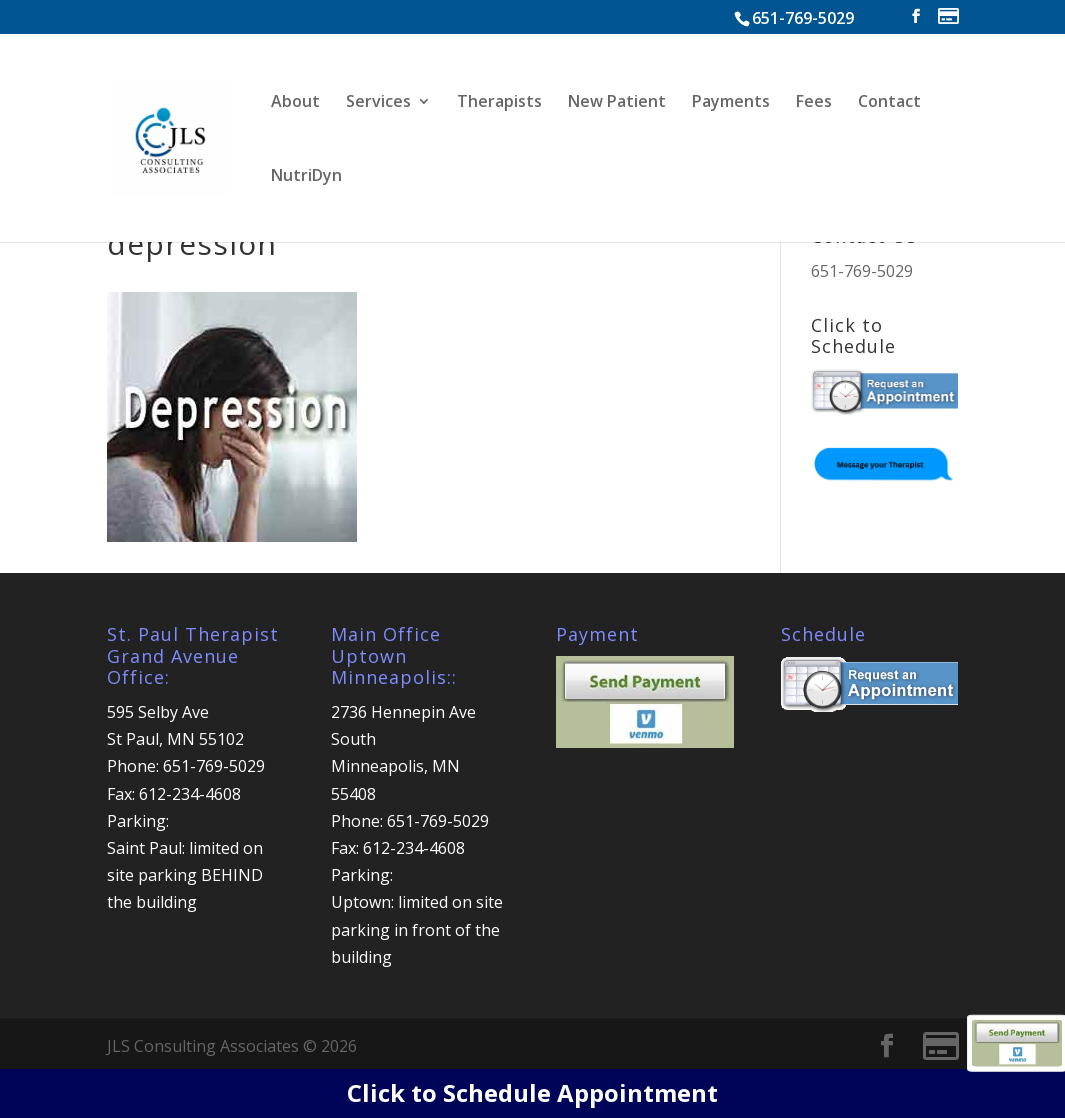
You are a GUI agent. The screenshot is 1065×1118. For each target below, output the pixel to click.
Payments (731, 103)
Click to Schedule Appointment (532, 1092)
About (295, 103)
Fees (814, 103)
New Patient (617, 103)
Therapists (499, 103)
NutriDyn (306, 177)
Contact (889, 103)
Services (378, 103)
